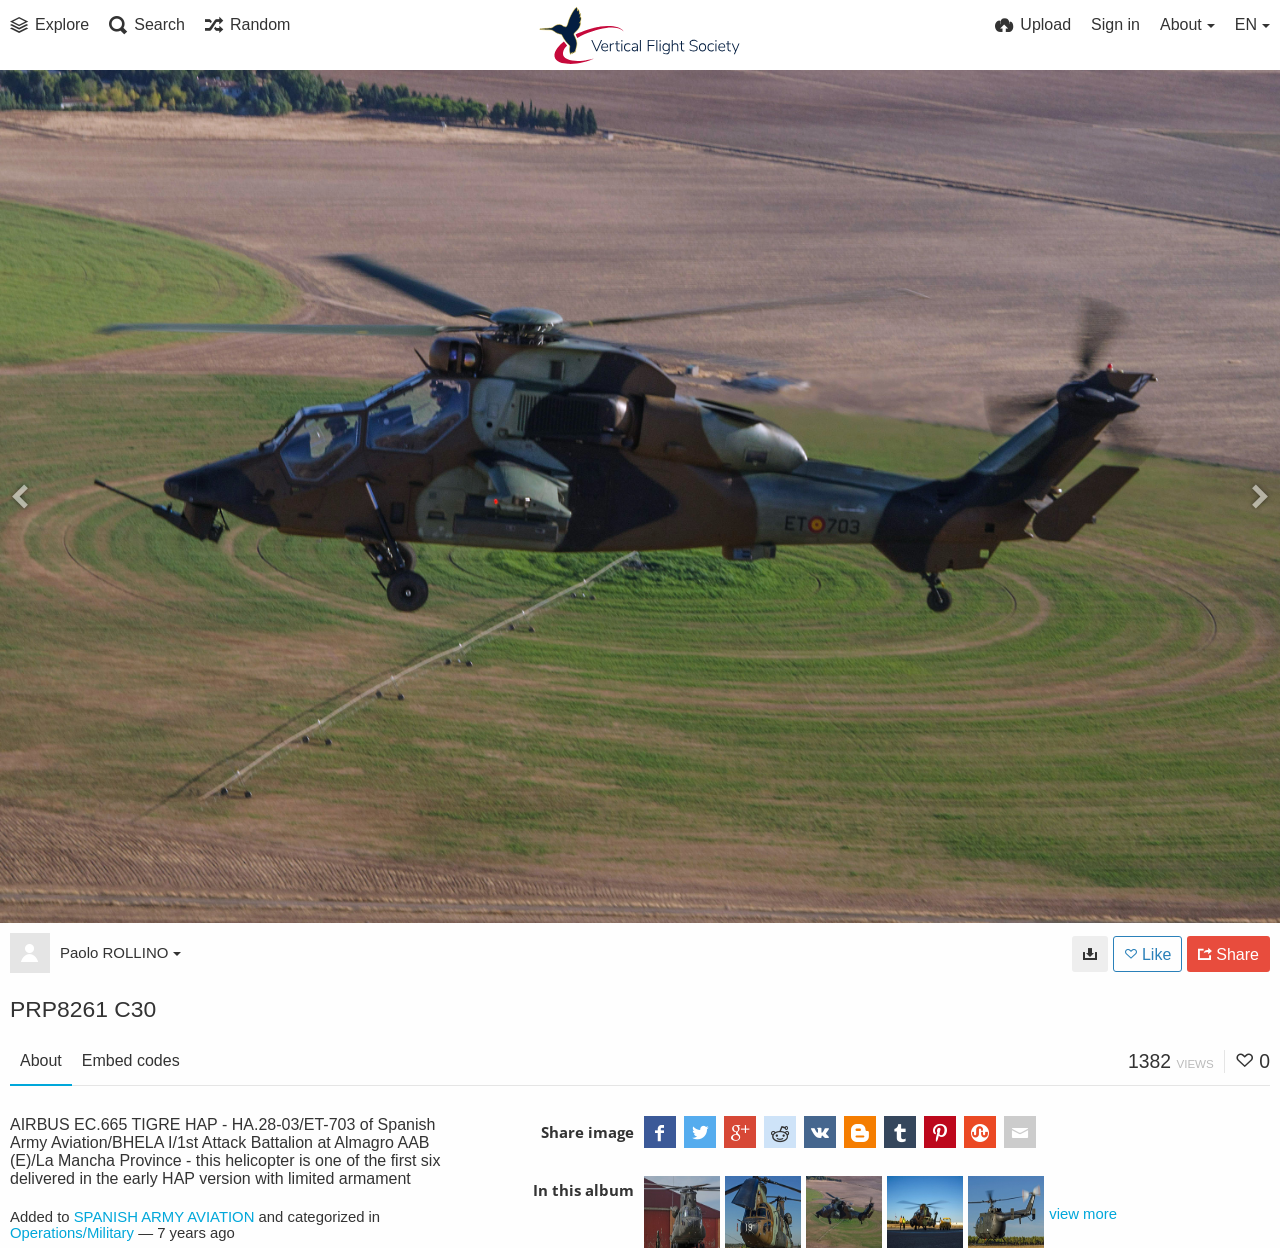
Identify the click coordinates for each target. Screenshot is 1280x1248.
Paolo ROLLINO (120, 952)
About (41, 1060)
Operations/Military (72, 1233)
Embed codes (131, 1060)
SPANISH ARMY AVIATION (164, 1217)
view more (1083, 1214)
